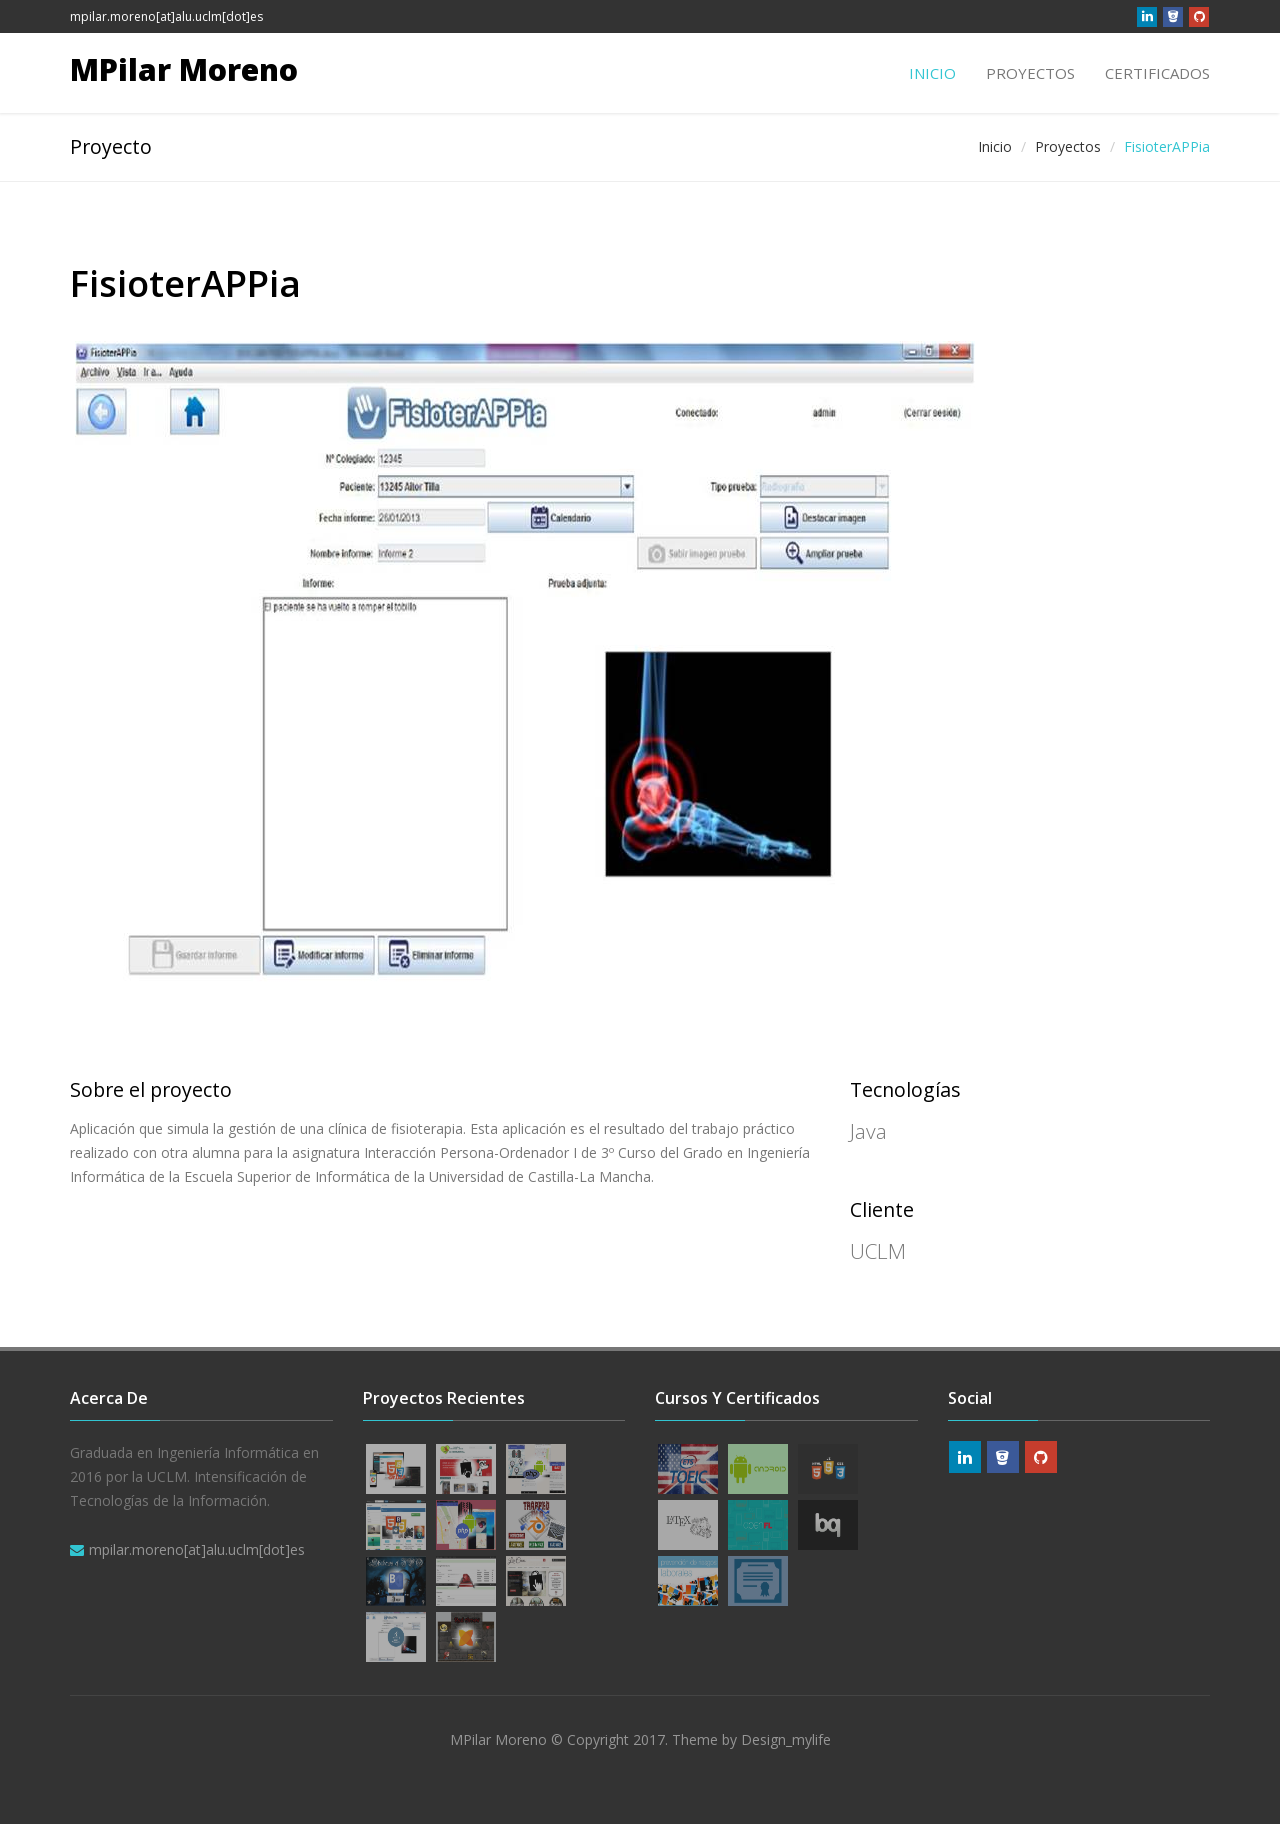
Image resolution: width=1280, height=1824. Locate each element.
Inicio (932, 73)
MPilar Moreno (184, 69)
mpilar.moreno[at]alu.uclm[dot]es (166, 16)
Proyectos (1030, 73)
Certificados (1157, 73)
